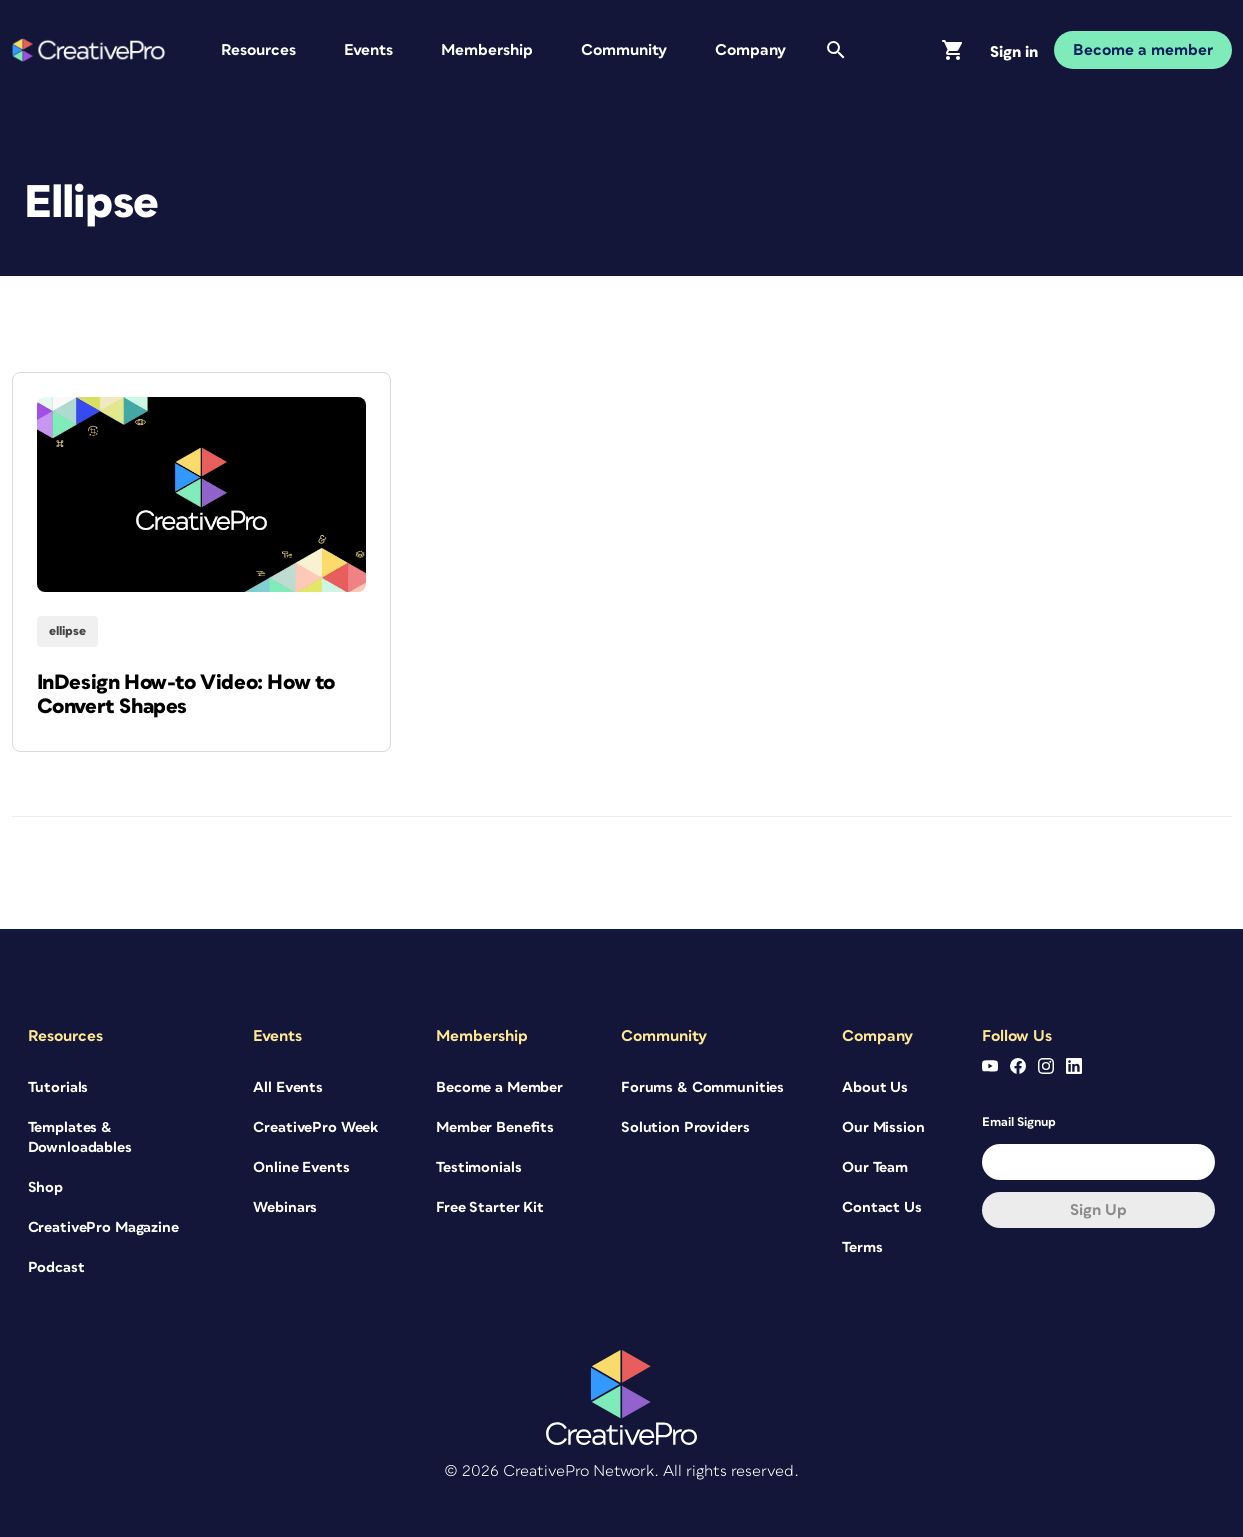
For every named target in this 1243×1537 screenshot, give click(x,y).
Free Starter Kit (490, 1207)
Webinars (285, 1207)
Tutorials (58, 1087)
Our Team (875, 1167)
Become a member (1143, 50)
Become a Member (499, 1087)
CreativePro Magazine (103, 1227)
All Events (288, 1087)
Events (368, 50)
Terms (862, 1247)
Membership (487, 50)
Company (750, 50)
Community (624, 50)
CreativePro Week (315, 1127)
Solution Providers (685, 1127)
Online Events (301, 1167)
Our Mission (883, 1127)
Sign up (1098, 1210)
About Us (875, 1087)
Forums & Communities (702, 1087)
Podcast (56, 1267)
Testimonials (478, 1167)
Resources (258, 50)
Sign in (1014, 52)
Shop (45, 1187)
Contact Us (882, 1207)
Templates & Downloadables (80, 1137)
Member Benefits (495, 1127)
